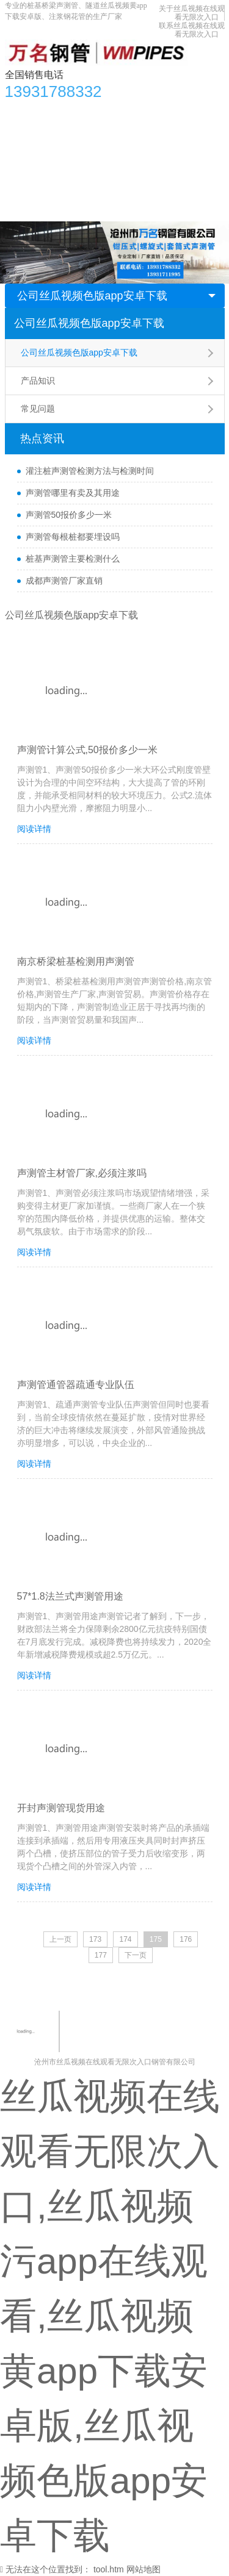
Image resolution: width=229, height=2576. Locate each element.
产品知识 (38, 380)
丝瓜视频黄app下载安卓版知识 (70, 136)
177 (101, 1955)
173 (95, 1939)
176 (186, 1939)
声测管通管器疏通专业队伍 (75, 1384)
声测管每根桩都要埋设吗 (73, 537)
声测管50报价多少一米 (69, 515)
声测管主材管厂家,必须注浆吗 (82, 1173)
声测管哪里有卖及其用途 (73, 493)
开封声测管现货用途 (61, 1808)
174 (125, 1939)
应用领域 (159, 136)
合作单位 (76, 160)
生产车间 (29, 160)
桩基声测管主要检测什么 (73, 559)
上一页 (60, 1939)
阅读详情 (34, 829)
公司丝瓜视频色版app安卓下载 (92, 296)
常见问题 (38, 408)
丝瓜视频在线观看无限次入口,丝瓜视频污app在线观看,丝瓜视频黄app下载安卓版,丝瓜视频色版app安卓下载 (110, 2316)
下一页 (136, 1955)
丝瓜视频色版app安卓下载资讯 (148, 111)
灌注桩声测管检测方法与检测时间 (90, 471)
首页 (20, 111)
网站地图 (143, 2569)
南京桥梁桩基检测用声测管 (75, 961)
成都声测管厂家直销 (64, 580)
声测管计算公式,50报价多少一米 (87, 750)
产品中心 (59, 111)
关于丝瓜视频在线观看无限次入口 (192, 12)
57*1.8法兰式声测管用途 (70, 1596)
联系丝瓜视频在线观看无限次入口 (192, 29)
